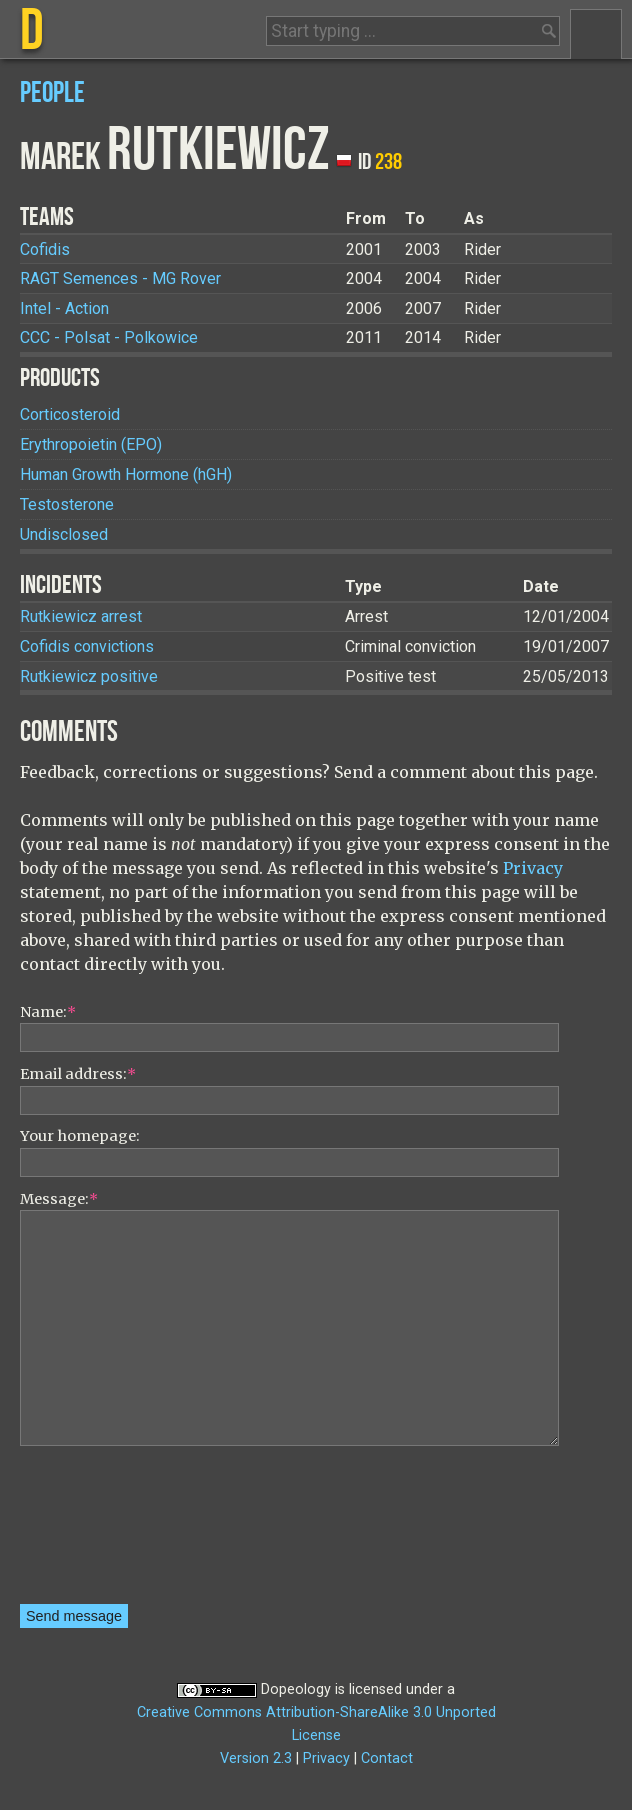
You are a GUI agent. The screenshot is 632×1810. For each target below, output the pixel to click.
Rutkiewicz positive (89, 676)
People (52, 93)
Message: (59, 1199)
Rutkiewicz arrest (81, 616)
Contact (387, 1758)
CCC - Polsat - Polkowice (109, 337)
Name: (48, 1012)
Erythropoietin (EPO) (91, 444)
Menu (596, 34)
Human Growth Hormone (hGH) (126, 474)
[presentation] (102, 1532)
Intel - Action (64, 308)
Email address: (78, 1074)
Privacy (533, 868)
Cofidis (45, 249)
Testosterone (67, 504)
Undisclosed (64, 534)
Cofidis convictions (87, 646)
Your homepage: (80, 1136)
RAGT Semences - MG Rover (120, 278)
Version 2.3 (256, 1758)
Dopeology (296, 1689)
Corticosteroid (70, 414)
